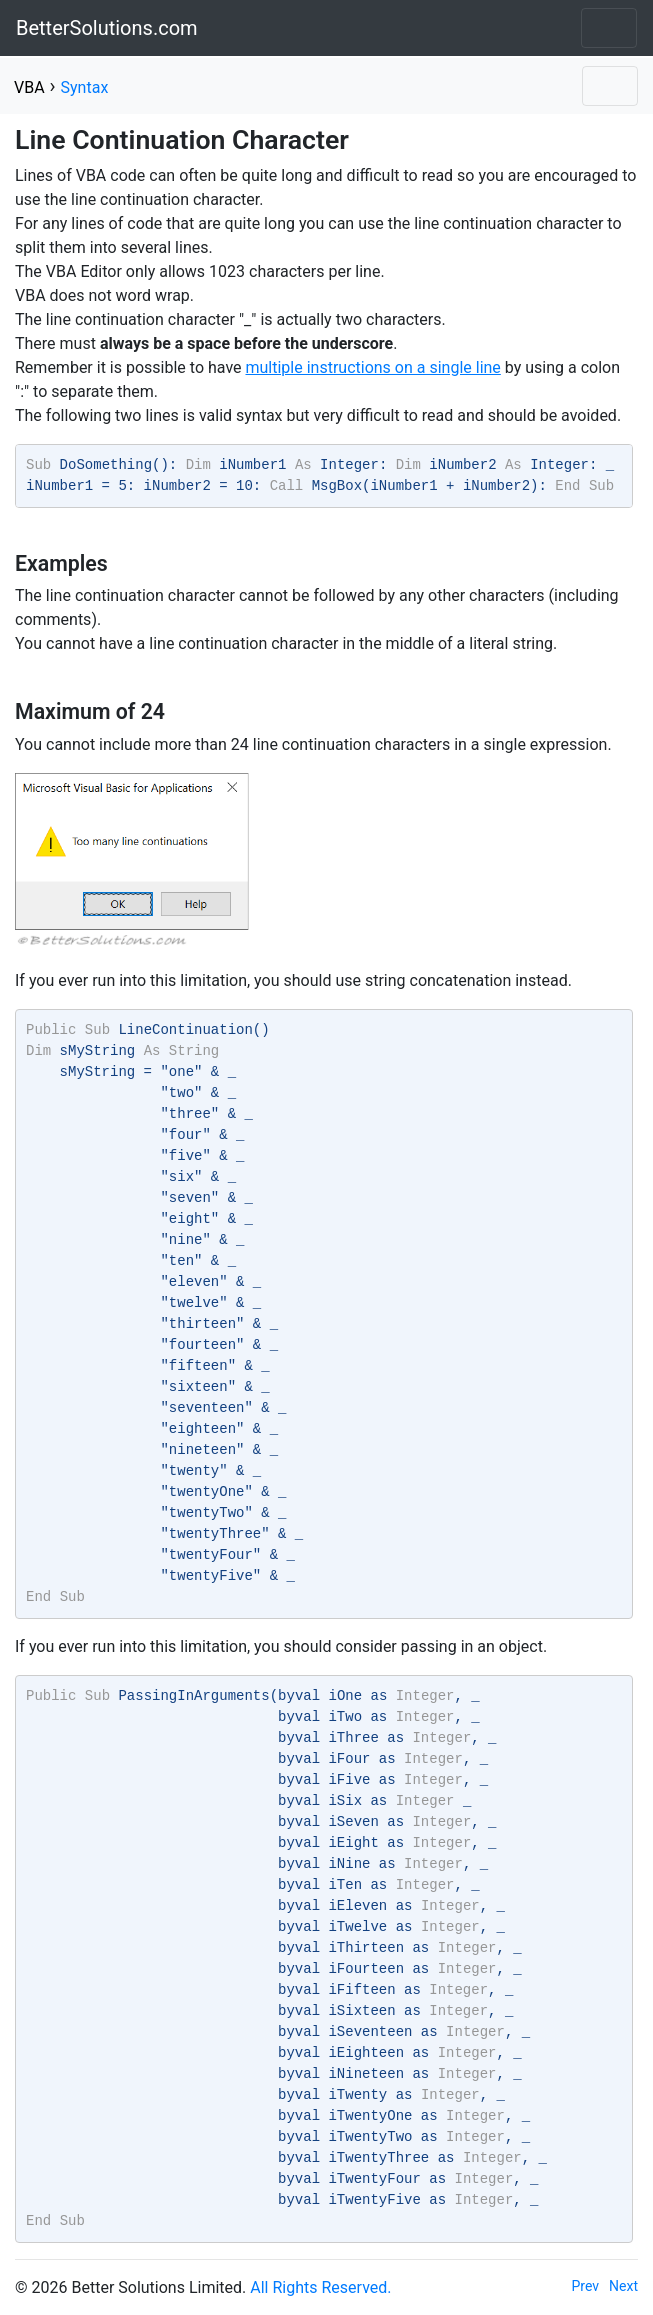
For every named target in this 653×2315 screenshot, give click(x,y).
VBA (29, 87)
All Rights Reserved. (320, 2287)
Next (623, 2286)
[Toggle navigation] (609, 28)
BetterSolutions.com (107, 28)
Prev (586, 2286)
